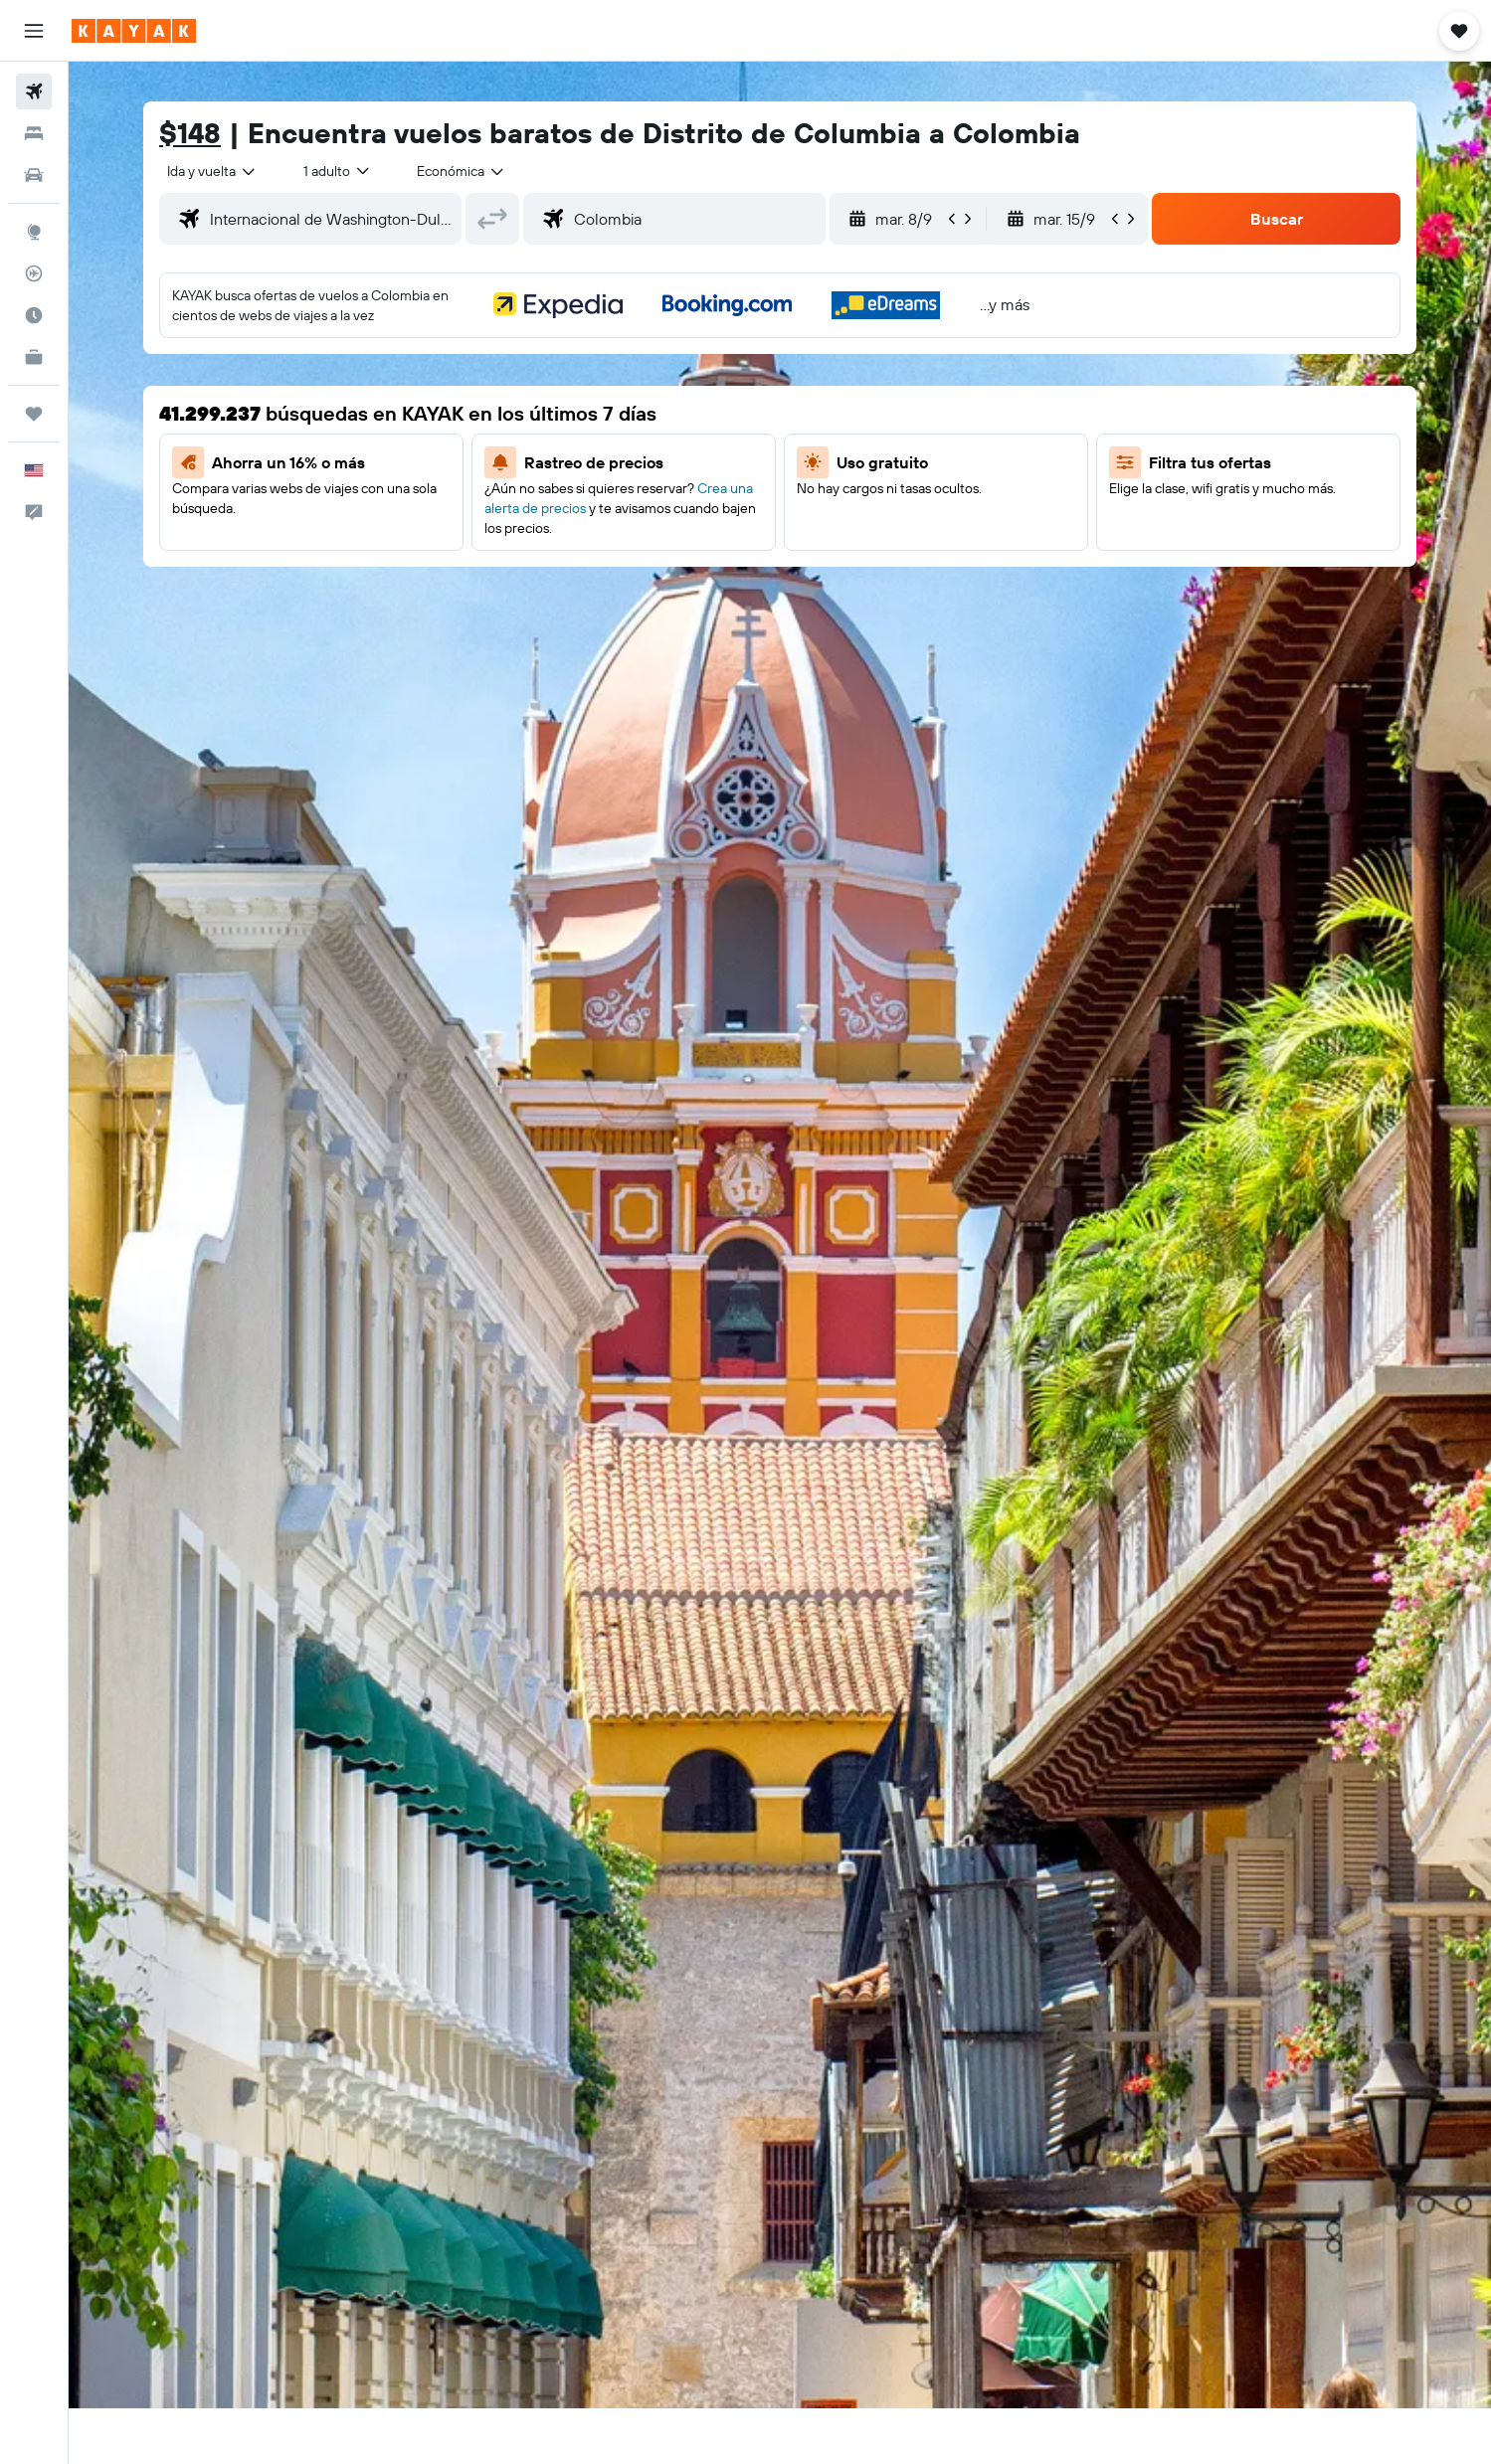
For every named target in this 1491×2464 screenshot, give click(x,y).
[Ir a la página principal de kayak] (134, 31)
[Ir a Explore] (34, 232)
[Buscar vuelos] (34, 91)
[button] (34, 31)
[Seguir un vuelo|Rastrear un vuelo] (34, 273)
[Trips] (34, 414)
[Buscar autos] (34, 175)
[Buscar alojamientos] (34, 133)
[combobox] (212, 171)
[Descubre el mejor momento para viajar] (34, 315)
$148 (190, 132)
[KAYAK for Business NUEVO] (34, 357)
